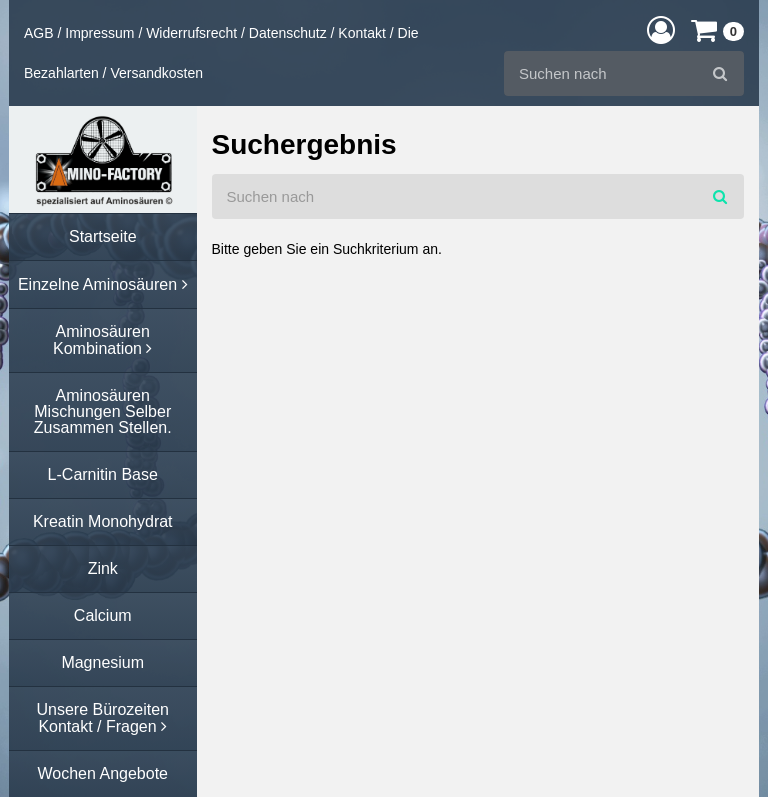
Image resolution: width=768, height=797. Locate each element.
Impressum (99, 33)
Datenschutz (288, 33)
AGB (39, 33)
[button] (661, 29)
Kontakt (361, 33)
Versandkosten (156, 73)
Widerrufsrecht (191, 33)
